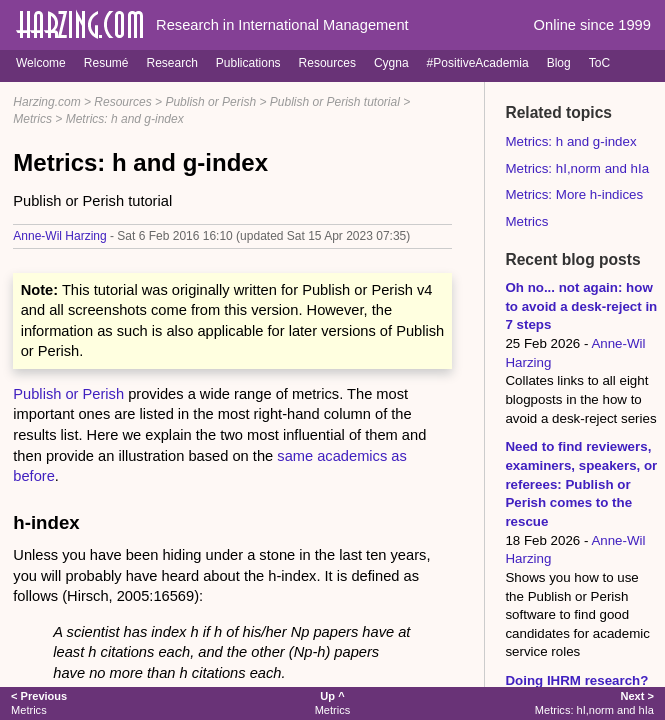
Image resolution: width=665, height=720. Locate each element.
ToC (599, 63)
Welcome (41, 63)
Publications (248, 63)
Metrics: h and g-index (125, 119)
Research (171, 63)
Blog (559, 63)
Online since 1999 (592, 25)
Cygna (391, 63)
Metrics (32, 119)
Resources (327, 63)
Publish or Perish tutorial (335, 102)
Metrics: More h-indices (574, 194)
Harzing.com (46, 102)
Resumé (106, 63)
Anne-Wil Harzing (59, 236)
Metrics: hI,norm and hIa (577, 168)
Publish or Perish (210, 102)
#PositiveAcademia (478, 63)
